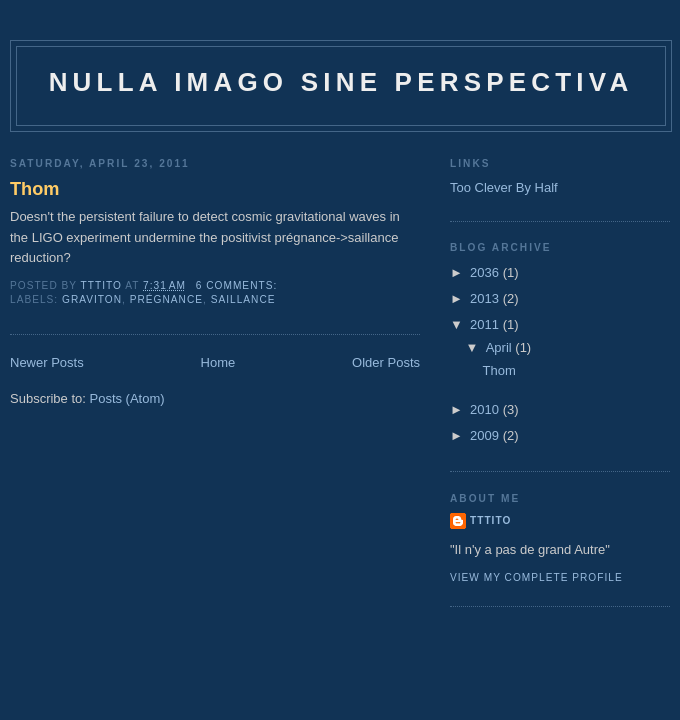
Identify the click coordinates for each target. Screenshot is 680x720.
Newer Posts (47, 362)
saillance (243, 299)
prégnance (166, 299)
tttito (490, 520)
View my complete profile (536, 577)
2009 (486, 435)
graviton (92, 299)
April (501, 347)
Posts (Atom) (127, 398)
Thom (35, 189)
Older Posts (386, 362)
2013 (486, 298)
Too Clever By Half (504, 187)
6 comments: (238, 285)
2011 (486, 324)
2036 (486, 272)
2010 (486, 409)
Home (218, 362)
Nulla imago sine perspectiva (341, 82)
